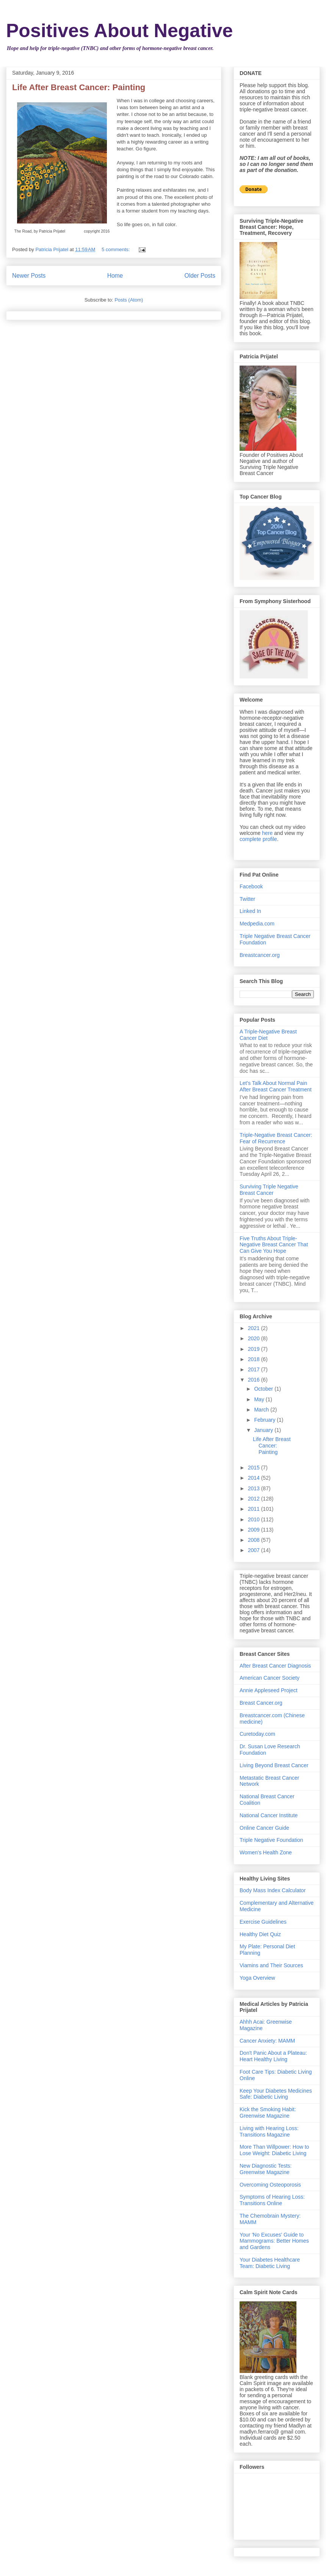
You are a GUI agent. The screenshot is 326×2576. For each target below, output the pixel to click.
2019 (254, 1349)
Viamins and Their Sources (271, 1965)
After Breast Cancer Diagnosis (275, 1666)
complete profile (258, 839)
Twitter (247, 899)
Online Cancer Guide (264, 1828)
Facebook (251, 886)
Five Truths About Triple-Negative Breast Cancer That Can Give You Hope (274, 1244)
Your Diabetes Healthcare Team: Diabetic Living (270, 2263)
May (259, 1399)
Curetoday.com (257, 1734)
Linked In (250, 911)
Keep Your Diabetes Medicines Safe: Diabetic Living (276, 2094)
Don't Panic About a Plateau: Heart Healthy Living (273, 2056)
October (264, 1389)
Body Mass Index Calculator (273, 1890)
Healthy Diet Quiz (260, 1934)
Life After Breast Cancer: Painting (78, 87)
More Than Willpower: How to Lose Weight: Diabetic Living (274, 2150)
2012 (254, 1499)
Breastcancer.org (260, 955)
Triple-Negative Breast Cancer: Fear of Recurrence (276, 1138)
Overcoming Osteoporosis (270, 2185)
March (262, 1410)
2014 (254, 1478)
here (267, 833)
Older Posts (200, 275)
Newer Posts (28, 275)
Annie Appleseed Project (269, 1690)
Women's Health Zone (266, 1852)
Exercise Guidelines (263, 1922)
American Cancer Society (269, 1678)
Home (115, 275)
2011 (254, 1509)
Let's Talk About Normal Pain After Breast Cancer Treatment (276, 1086)
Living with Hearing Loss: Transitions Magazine (269, 2131)
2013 (254, 1488)
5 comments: (116, 249)
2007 (254, 1550)
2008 (254, 1540)
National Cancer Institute (269, 1815)
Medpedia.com (257, 924)
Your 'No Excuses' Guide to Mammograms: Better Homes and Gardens (274, 2241)
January (264, 1430)
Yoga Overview (257, 1978)
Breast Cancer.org (261, 1703)
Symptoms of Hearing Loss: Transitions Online (272, 2200)
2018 (254, 1359)
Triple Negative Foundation (271, 1840)
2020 (254, 1338)
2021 (254, 1328)
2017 (254, 1369)
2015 (254, 1468)
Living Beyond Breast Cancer (274, 1765)
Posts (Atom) (128, 300)
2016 (254, 1380)
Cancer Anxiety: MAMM (267, 2041)
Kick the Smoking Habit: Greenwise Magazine (268, 2112)
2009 (254, 1530)
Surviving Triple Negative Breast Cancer (269, 1189)
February (265, 1420)
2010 (254, 1519)
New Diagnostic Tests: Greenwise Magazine (266, 2169)
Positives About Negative (119, 30)
